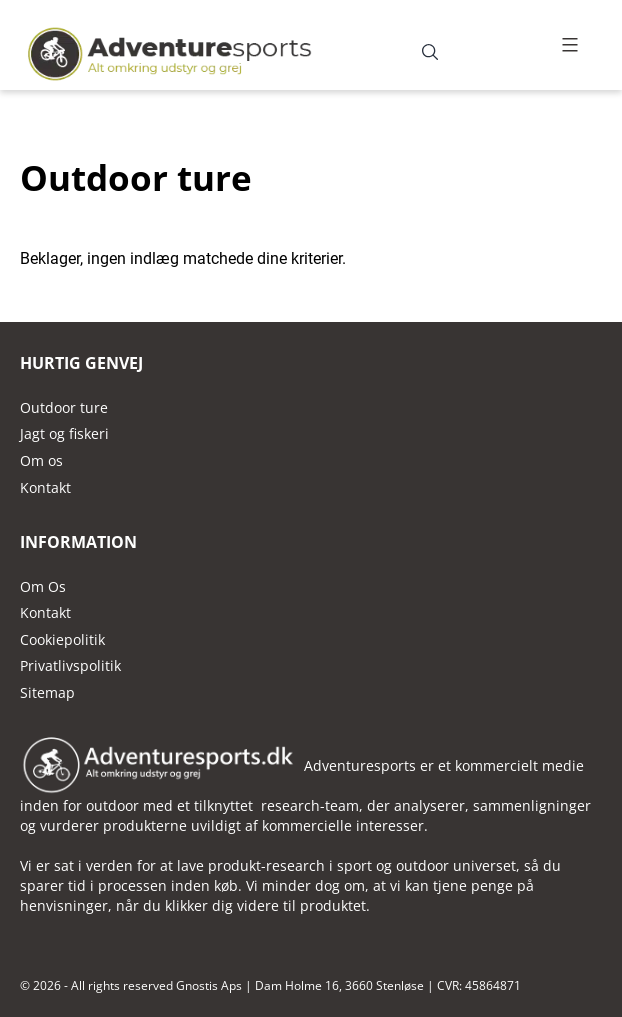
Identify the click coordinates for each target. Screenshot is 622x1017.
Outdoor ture (64, 407)
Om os (41, 460)
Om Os (43, 586)
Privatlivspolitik (70, 665)
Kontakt (45, 612)
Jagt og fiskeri (64, 433)
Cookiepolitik (62, 639)
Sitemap (47, 692)
